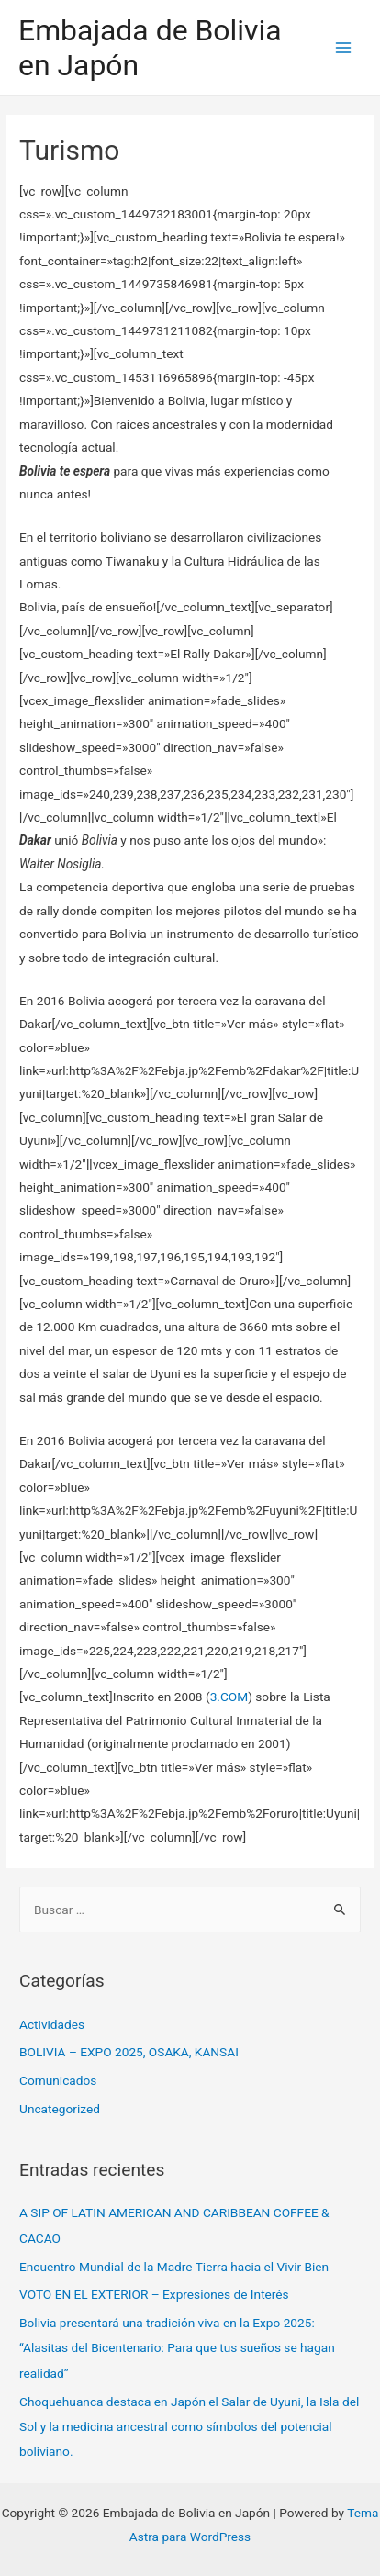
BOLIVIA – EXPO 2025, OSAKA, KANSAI (129, 2051)
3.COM (229, 1696)
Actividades (51, 2024)
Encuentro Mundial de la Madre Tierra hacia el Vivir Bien (174, 2266)
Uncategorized (59, 2108)
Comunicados (57, 2080)
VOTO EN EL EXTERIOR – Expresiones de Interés (154, 2294)
